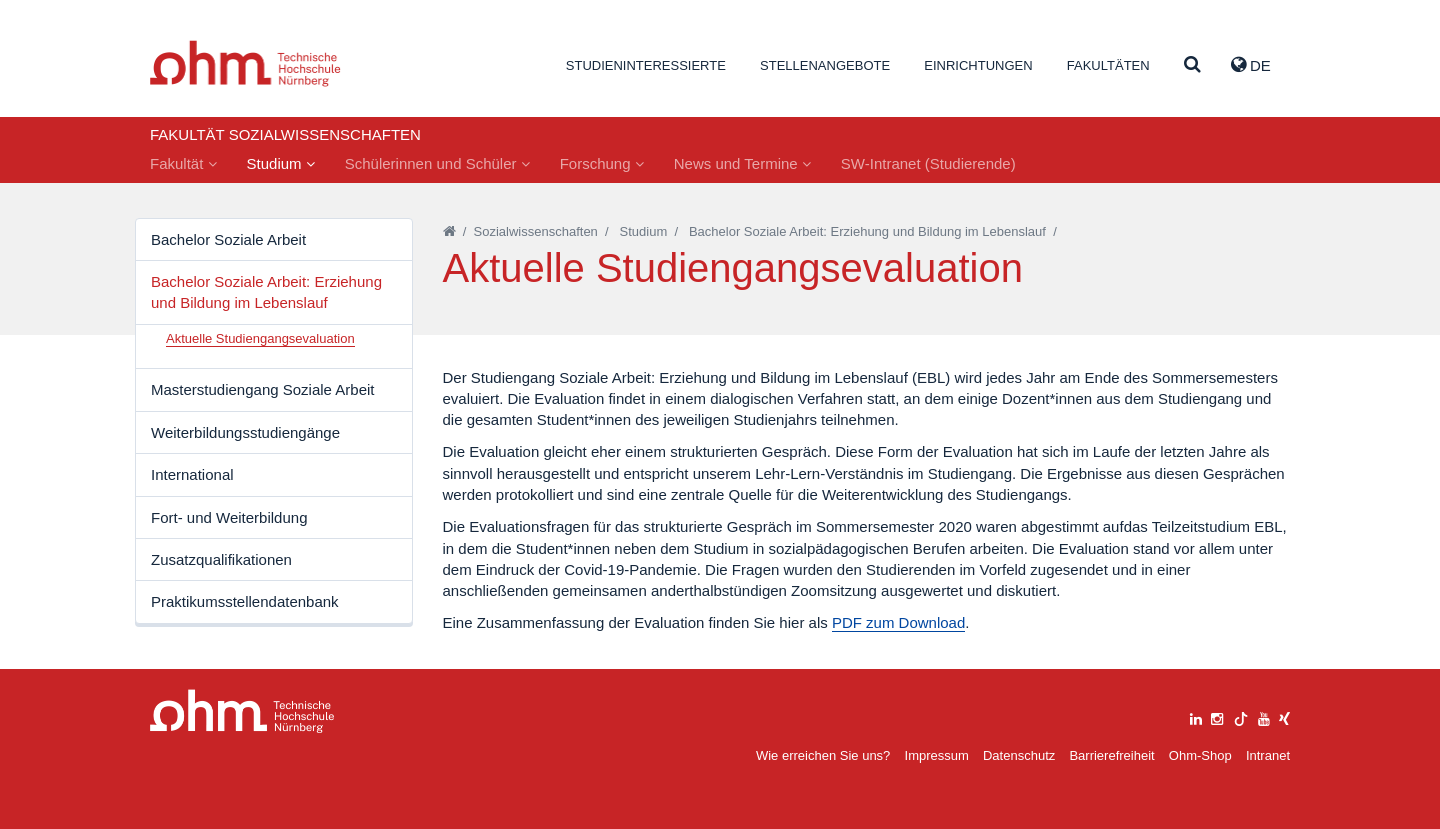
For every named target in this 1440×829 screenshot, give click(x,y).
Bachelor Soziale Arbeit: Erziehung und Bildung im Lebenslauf (266, 292)
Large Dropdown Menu (242, 711)
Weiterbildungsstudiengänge (245, 432)
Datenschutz (1019, 755)
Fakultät (183, 163)
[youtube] (1264, 716)
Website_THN (245, 63)
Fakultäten (1108, 65)
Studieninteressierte (646, 65)
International (192, 474)
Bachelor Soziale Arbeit (228, 239)
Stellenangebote (825, 65)
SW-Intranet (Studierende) (928, 163)
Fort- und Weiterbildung (229, 517)
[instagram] (1217, 716)
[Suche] (1192, 65)
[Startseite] (449, 231)
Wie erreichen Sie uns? (823, 755)
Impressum (937, 755)
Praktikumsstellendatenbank (245, 601)
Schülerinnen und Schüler (437, 163)
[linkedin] (1196, 716)
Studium (281, 163)
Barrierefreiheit (1111, 755)
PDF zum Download (898, 622)
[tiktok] (1241, 716)
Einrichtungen (978, 65)
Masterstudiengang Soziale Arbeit (262, 389)
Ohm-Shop (1200, 755)
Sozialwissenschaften (536, 231)
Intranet (1268, 755)
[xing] (1284, 716)
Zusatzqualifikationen (221, 559)
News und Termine (742, 163)
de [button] (1251, 65)
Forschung (602, 163)
